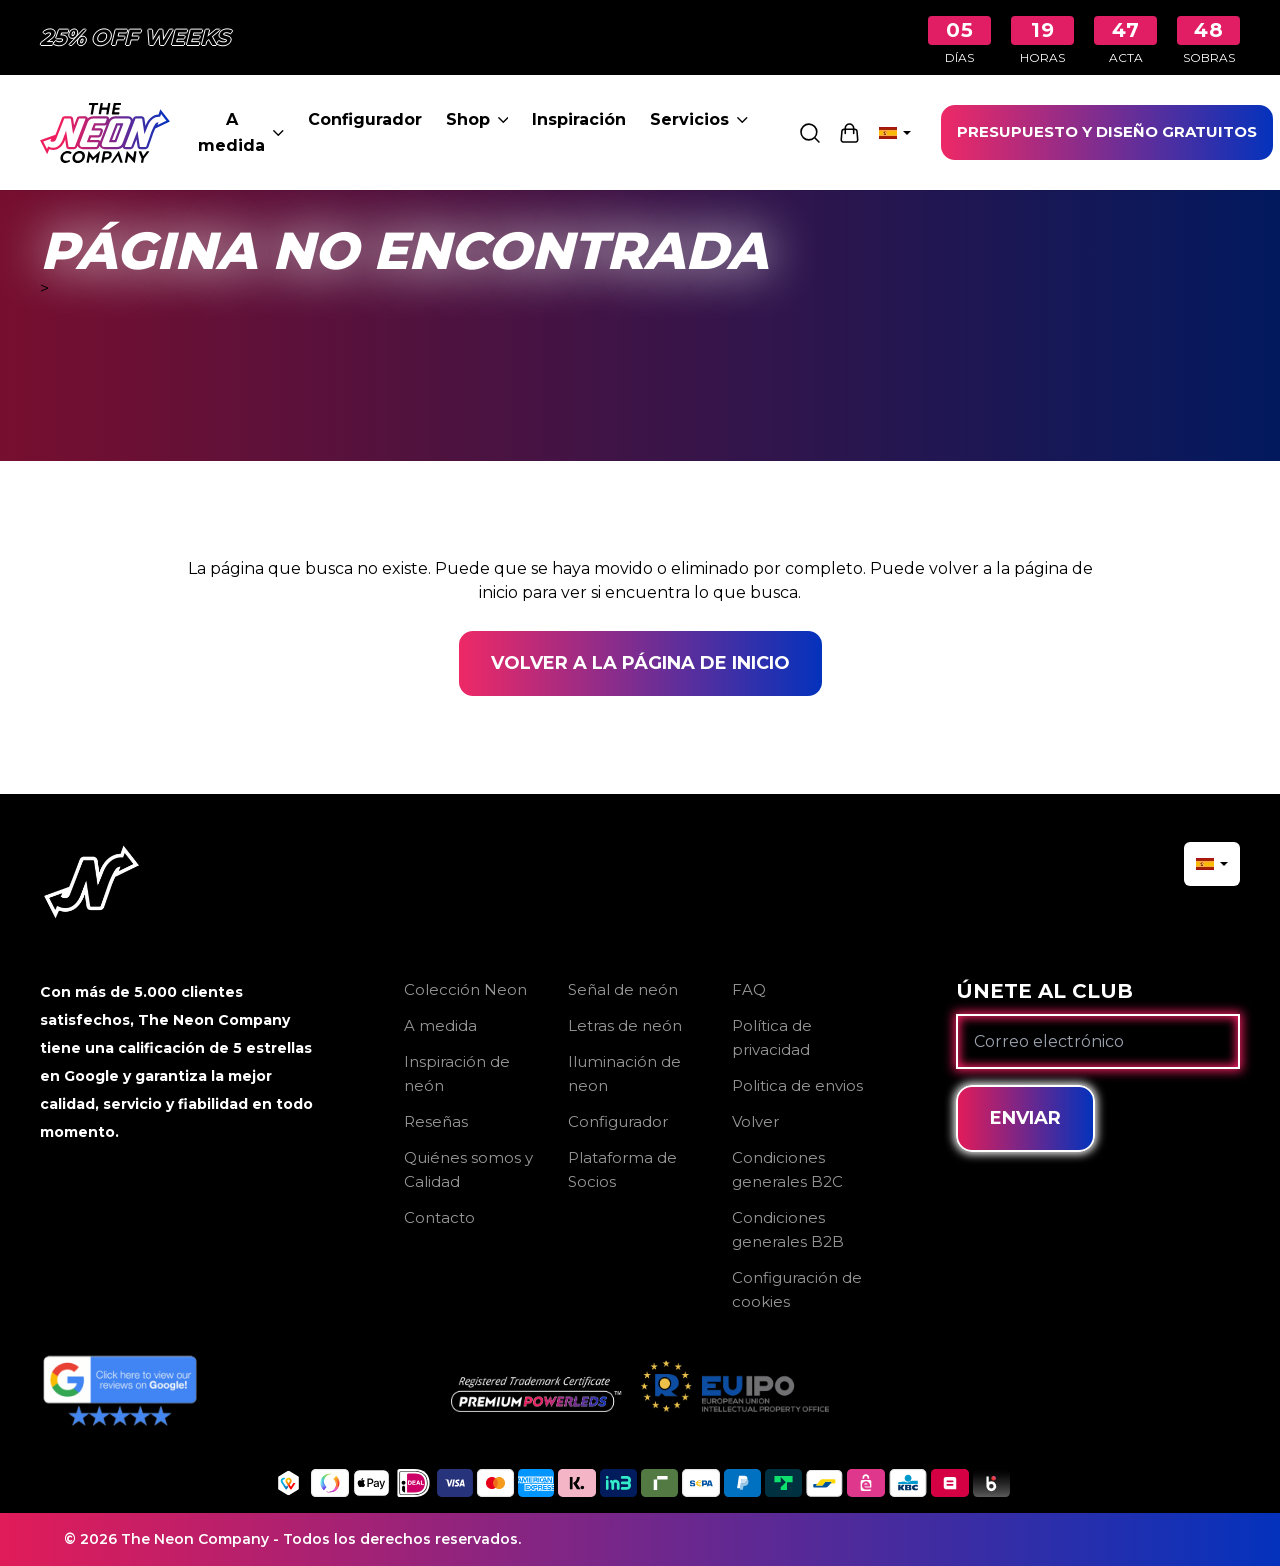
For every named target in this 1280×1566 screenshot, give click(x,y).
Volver (755, 1121)
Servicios (699, 119)
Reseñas (436, 1121)
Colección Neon (465, 989)
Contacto (439, 1217)
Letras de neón (625, 1025)
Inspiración (579, 119)
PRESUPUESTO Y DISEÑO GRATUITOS (1107, 131)
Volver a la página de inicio (640, 663)
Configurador (365, 119)
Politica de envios (797, 1085)
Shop (477, 119)
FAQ (749, 989)
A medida (241, 132)
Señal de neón (623, 989)
